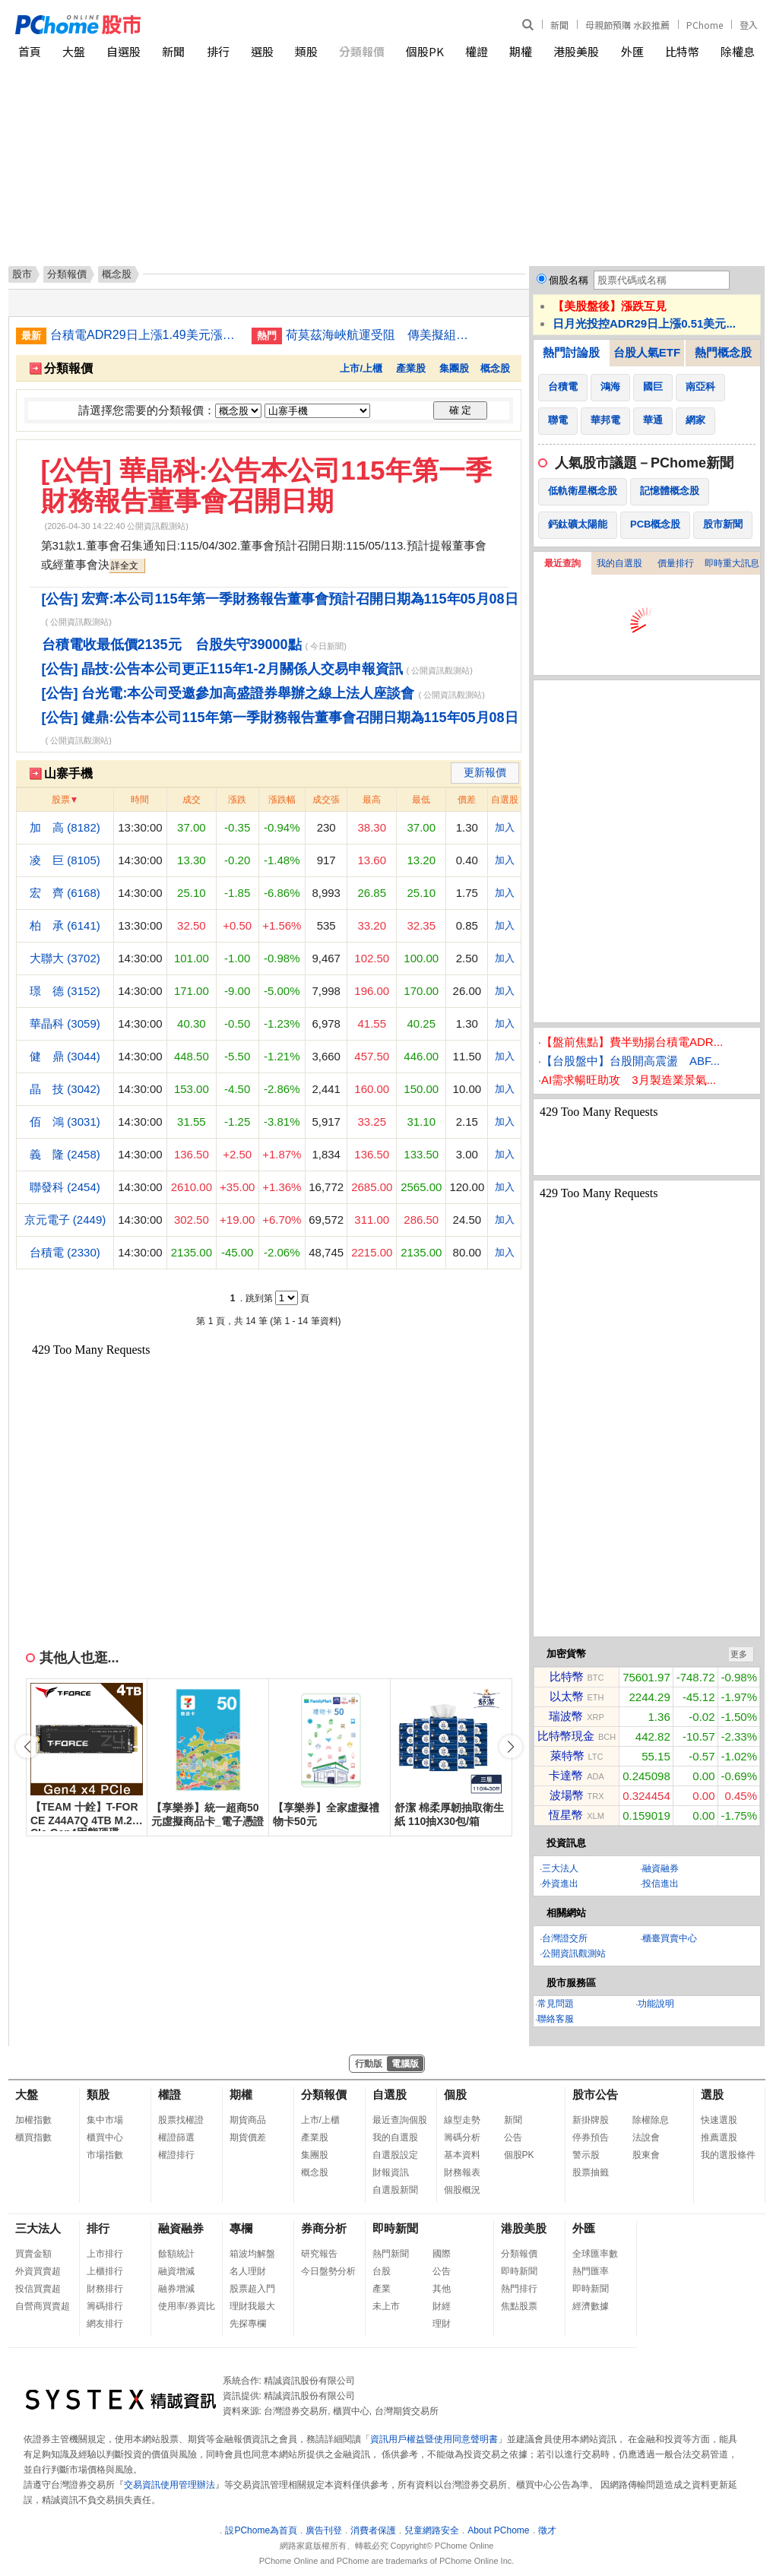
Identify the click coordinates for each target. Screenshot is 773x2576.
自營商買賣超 (42, 2306)
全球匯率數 (595, 2253)
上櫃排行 (105, 2271)
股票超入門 (252, 2288)
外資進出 (560, 1883)
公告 (513, 2137)
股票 (61, 799)
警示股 (586, 2155)
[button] (510, 1746)
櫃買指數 (33, 2137)
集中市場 (105, 2120)
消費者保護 (373, 2530)
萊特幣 (567, 1755)
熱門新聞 (390, 2253)
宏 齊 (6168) (65, 892)
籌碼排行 (105, 2306)
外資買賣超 (38, 2271)
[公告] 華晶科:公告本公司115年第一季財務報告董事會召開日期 (266, 485)
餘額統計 (176, 2253)
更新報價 (485, 772)
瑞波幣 (566, 1715)
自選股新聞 (395, 2190)
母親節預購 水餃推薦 (627, 24)
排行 (218, 51)
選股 (262, 51)
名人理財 (248, 2271)
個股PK (425, 51)
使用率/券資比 (186, 2306)
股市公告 (595, 2094)
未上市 (386, 2306)
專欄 (241, 2228)
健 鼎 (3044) (65, 1056)
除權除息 (650, 2120)
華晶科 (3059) (65, 1023)
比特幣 (682, 51)
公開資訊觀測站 (574, 1953)
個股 (455, 2094)
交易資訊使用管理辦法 (169, 2484)
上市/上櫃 (361, 368)
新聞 (559, 24)
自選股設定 (395, 2155)
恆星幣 (566, 1814)
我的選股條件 (728, 2155)
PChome (704, 24)
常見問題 (555, 2003)
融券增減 (176, 2288)
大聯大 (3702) (65, 958)
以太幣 (567, 1696)
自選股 (123, 51)
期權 (520, 51)
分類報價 (362, 51)
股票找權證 (181, 2120)
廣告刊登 (324, 2530)
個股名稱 (568, 280)
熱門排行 (519, 2288)
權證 (476, 51)
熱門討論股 (571, 352)
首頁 (29, 51)
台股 (381, 2271)
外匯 (632, 51)
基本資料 (462, 2155)
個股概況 (462, 2190)
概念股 (495, 368)
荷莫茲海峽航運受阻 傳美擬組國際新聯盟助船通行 (381, 334)
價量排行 (675, 563)
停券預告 (590, 2137)
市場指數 (105, 2155)
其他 (441, 2288)
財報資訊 (390, 2172)
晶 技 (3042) (65, 1088)
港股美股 (576, 51)
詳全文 (124, 565)
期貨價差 (248, 2137)
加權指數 (33, 2120)
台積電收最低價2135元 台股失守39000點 (172, 644)
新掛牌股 (590, 2120)
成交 (191, 799)
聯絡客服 (555, 2019)
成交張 (326, 799)
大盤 (73, 51)
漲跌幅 (282, 799)
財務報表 (462, 2172)
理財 (441, 2323)
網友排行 (105, 2323)
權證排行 (176, 2155)
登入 (749, 24)
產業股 (411, 368)
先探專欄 (248, 2323)
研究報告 (319, 2253)
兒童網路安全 (431, 2530)
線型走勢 (462, 2120)
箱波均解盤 (252, 2253)
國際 (441, 2253)
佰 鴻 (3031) (65, 1121)
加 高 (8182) (65, 827)
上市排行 (105, 2253)
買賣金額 (33, 2253)
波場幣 (567, 1795)
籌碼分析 (462, 2137)
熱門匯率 (590, 2271)
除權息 (738, 51)
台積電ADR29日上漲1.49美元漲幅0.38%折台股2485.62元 (145, 334)
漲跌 (237, 799)
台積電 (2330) (65, 1252)
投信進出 (660, 1883)
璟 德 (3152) (65, 990)
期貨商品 (248, 2120)
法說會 (646, 2137)
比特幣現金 (565, 1735)
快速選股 (719, 2120)
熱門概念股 (723, 352)
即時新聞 (395, 2228)
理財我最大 (252, 2306)
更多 (738, 1654)
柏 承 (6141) (65, 925)
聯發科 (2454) (65, 1186)
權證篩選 (176, 2137)
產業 (381, 2288)
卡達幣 (566, 1775)
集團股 (454, 368)
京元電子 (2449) (65, 1219)
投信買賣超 (38, 2288)
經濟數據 (590, 2306)
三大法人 (560, 1868)
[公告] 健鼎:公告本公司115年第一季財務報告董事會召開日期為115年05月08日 (280, 717)
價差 (467, 799)
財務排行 (105, 2288)
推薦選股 (719, 2137)
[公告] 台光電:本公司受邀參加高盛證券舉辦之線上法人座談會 (228, 693)
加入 (505, 827)
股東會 (646, 2155)
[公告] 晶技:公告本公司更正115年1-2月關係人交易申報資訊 (222, 668)
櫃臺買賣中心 (669, 1938)
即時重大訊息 (732, 563)
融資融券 (660, 1868)
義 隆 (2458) (65, 1154)
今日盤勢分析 (328, 2271)
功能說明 (656, 2003)
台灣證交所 (565, 1938)
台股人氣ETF (646, 352)
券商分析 (324, 2228)
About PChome (498, 2530)
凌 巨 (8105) (65, 860)
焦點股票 (519, 2306)
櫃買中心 (105, 2137)
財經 (441, 2306)
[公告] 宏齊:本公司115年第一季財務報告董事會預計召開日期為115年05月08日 (280, 599)
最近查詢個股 (399, 2120)
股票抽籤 (590, 2172)
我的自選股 (619, 563)
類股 (306, 51)
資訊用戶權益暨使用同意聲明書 (434, 2439)
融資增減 (176, 2271)
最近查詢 (562, 563)
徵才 (547, 2530)
